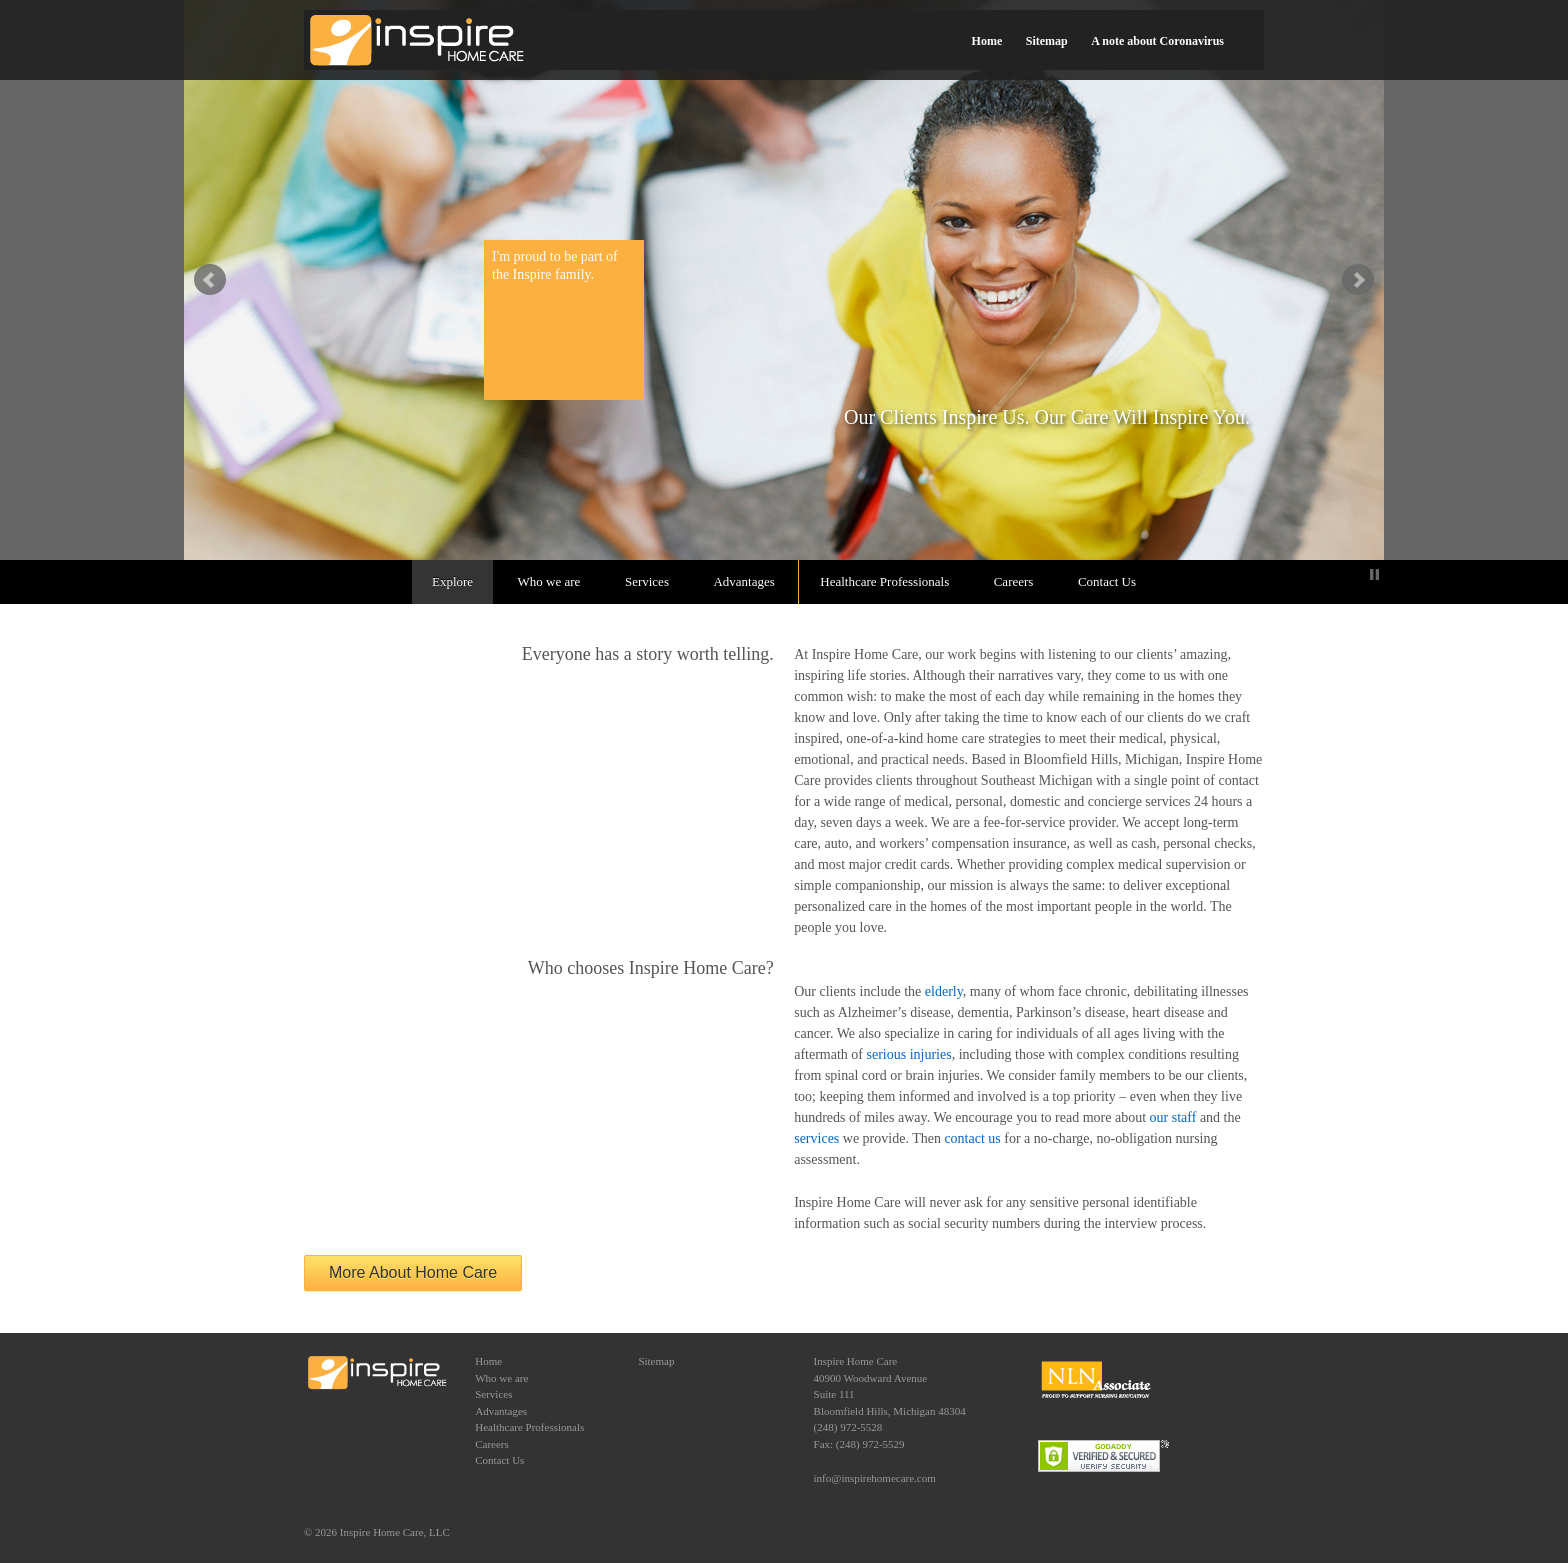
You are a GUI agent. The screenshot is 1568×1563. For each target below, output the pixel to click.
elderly (944, 991)
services (816, 1138)
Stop (1374, 574)
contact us (972, 1138)
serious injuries (909, 1054)
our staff (1173, 1117)
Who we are (549, 581)
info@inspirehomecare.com (875, 1478)
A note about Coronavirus (1157, 41)
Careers (1014, 581)
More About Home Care (413, 1272)
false (210, 280)
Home (987, 41)
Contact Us (1107, 581)
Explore (452, 581)
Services (647, 581)
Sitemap (1047, 41)
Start (1359, 574)
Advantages (743, 581)
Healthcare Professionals (884, 581)
